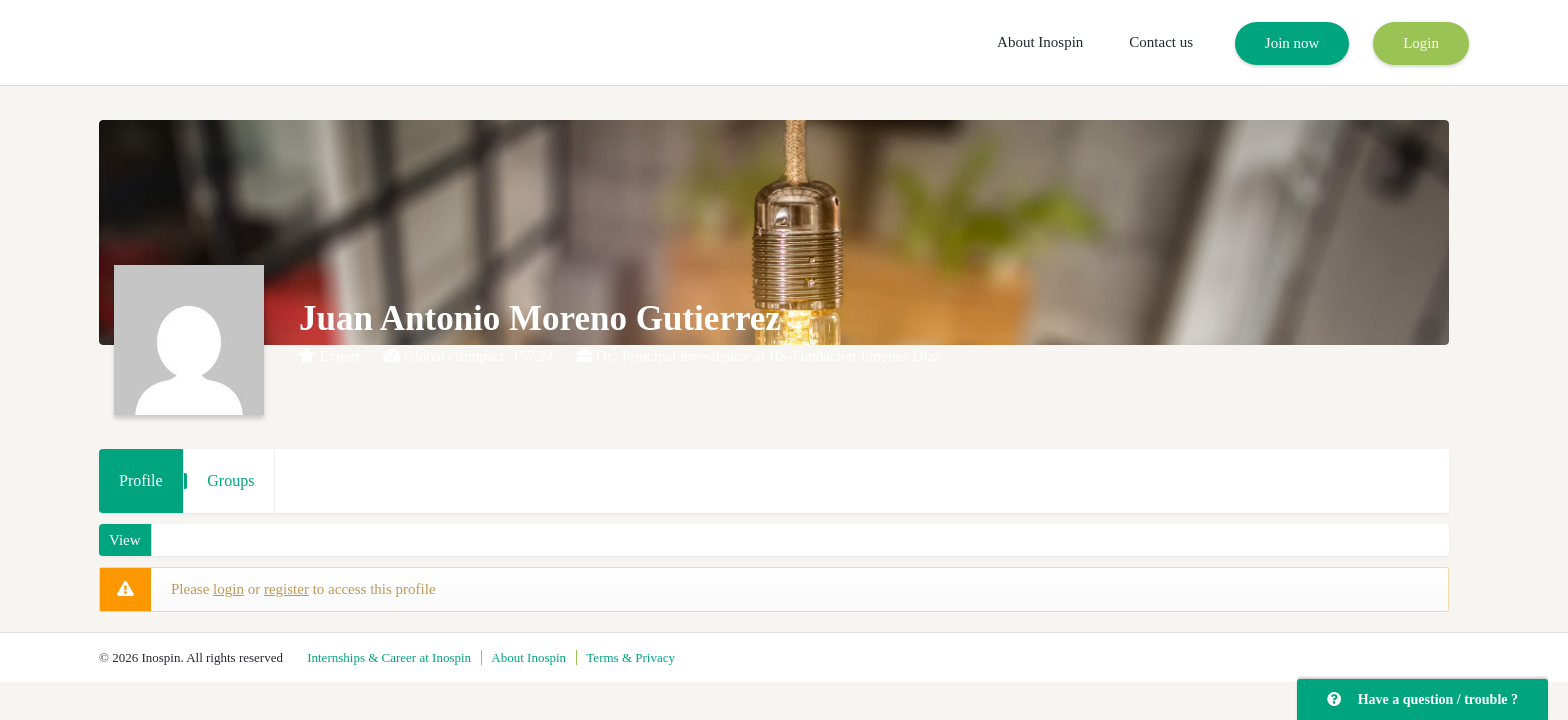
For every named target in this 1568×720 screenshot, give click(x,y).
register (286, 589)
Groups (230, 480)
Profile (141, 480)
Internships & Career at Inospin (389, 657)
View (125, 540)
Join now (1292, 43)
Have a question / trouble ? (1422, 699)
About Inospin (1040, 42)
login (228, 589)
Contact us (1161, 42)
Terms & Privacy (630, 657)
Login (1421, 43)
